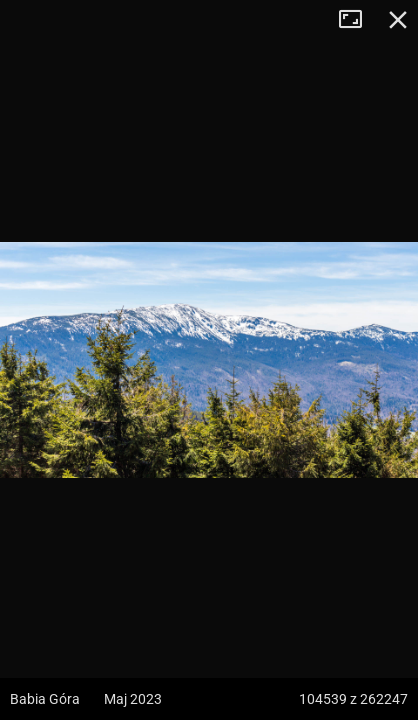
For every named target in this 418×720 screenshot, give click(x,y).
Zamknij (398, 20)
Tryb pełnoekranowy (358, 20)
